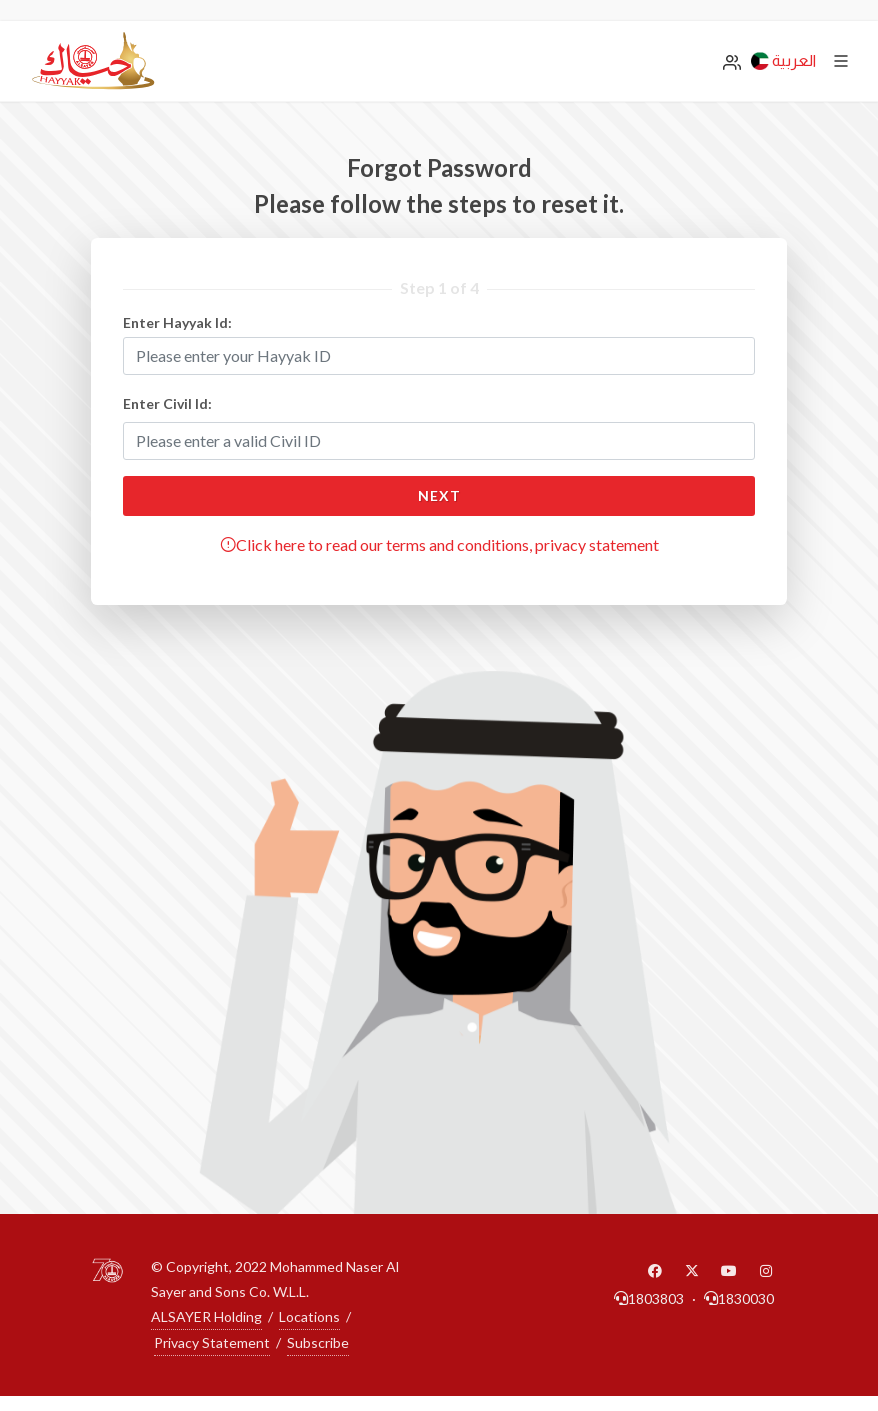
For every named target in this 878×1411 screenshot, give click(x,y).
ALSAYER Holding (206, 1316)
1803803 (649, 1298)
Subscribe (318, 1342)
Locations (309, 1316)
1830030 (739, 1298)
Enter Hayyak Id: (177, 322)
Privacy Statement (212, 1342)
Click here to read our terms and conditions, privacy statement (439, 544)
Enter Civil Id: (167, 403)
